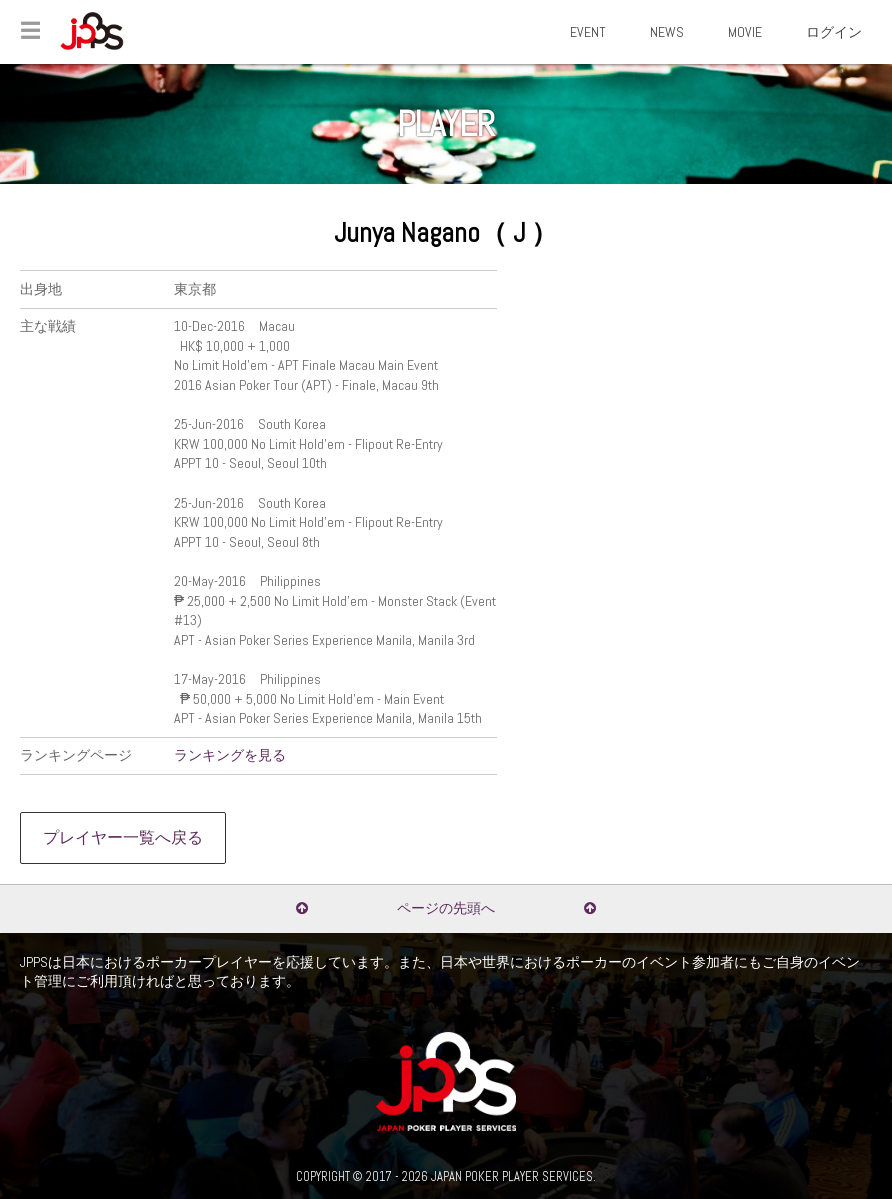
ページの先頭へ (446, 908)
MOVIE (745, 32)
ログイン (834, 32)
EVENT (588, 32)
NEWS (667, 32)
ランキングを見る (230, 755)
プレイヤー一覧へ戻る (123, 838)
